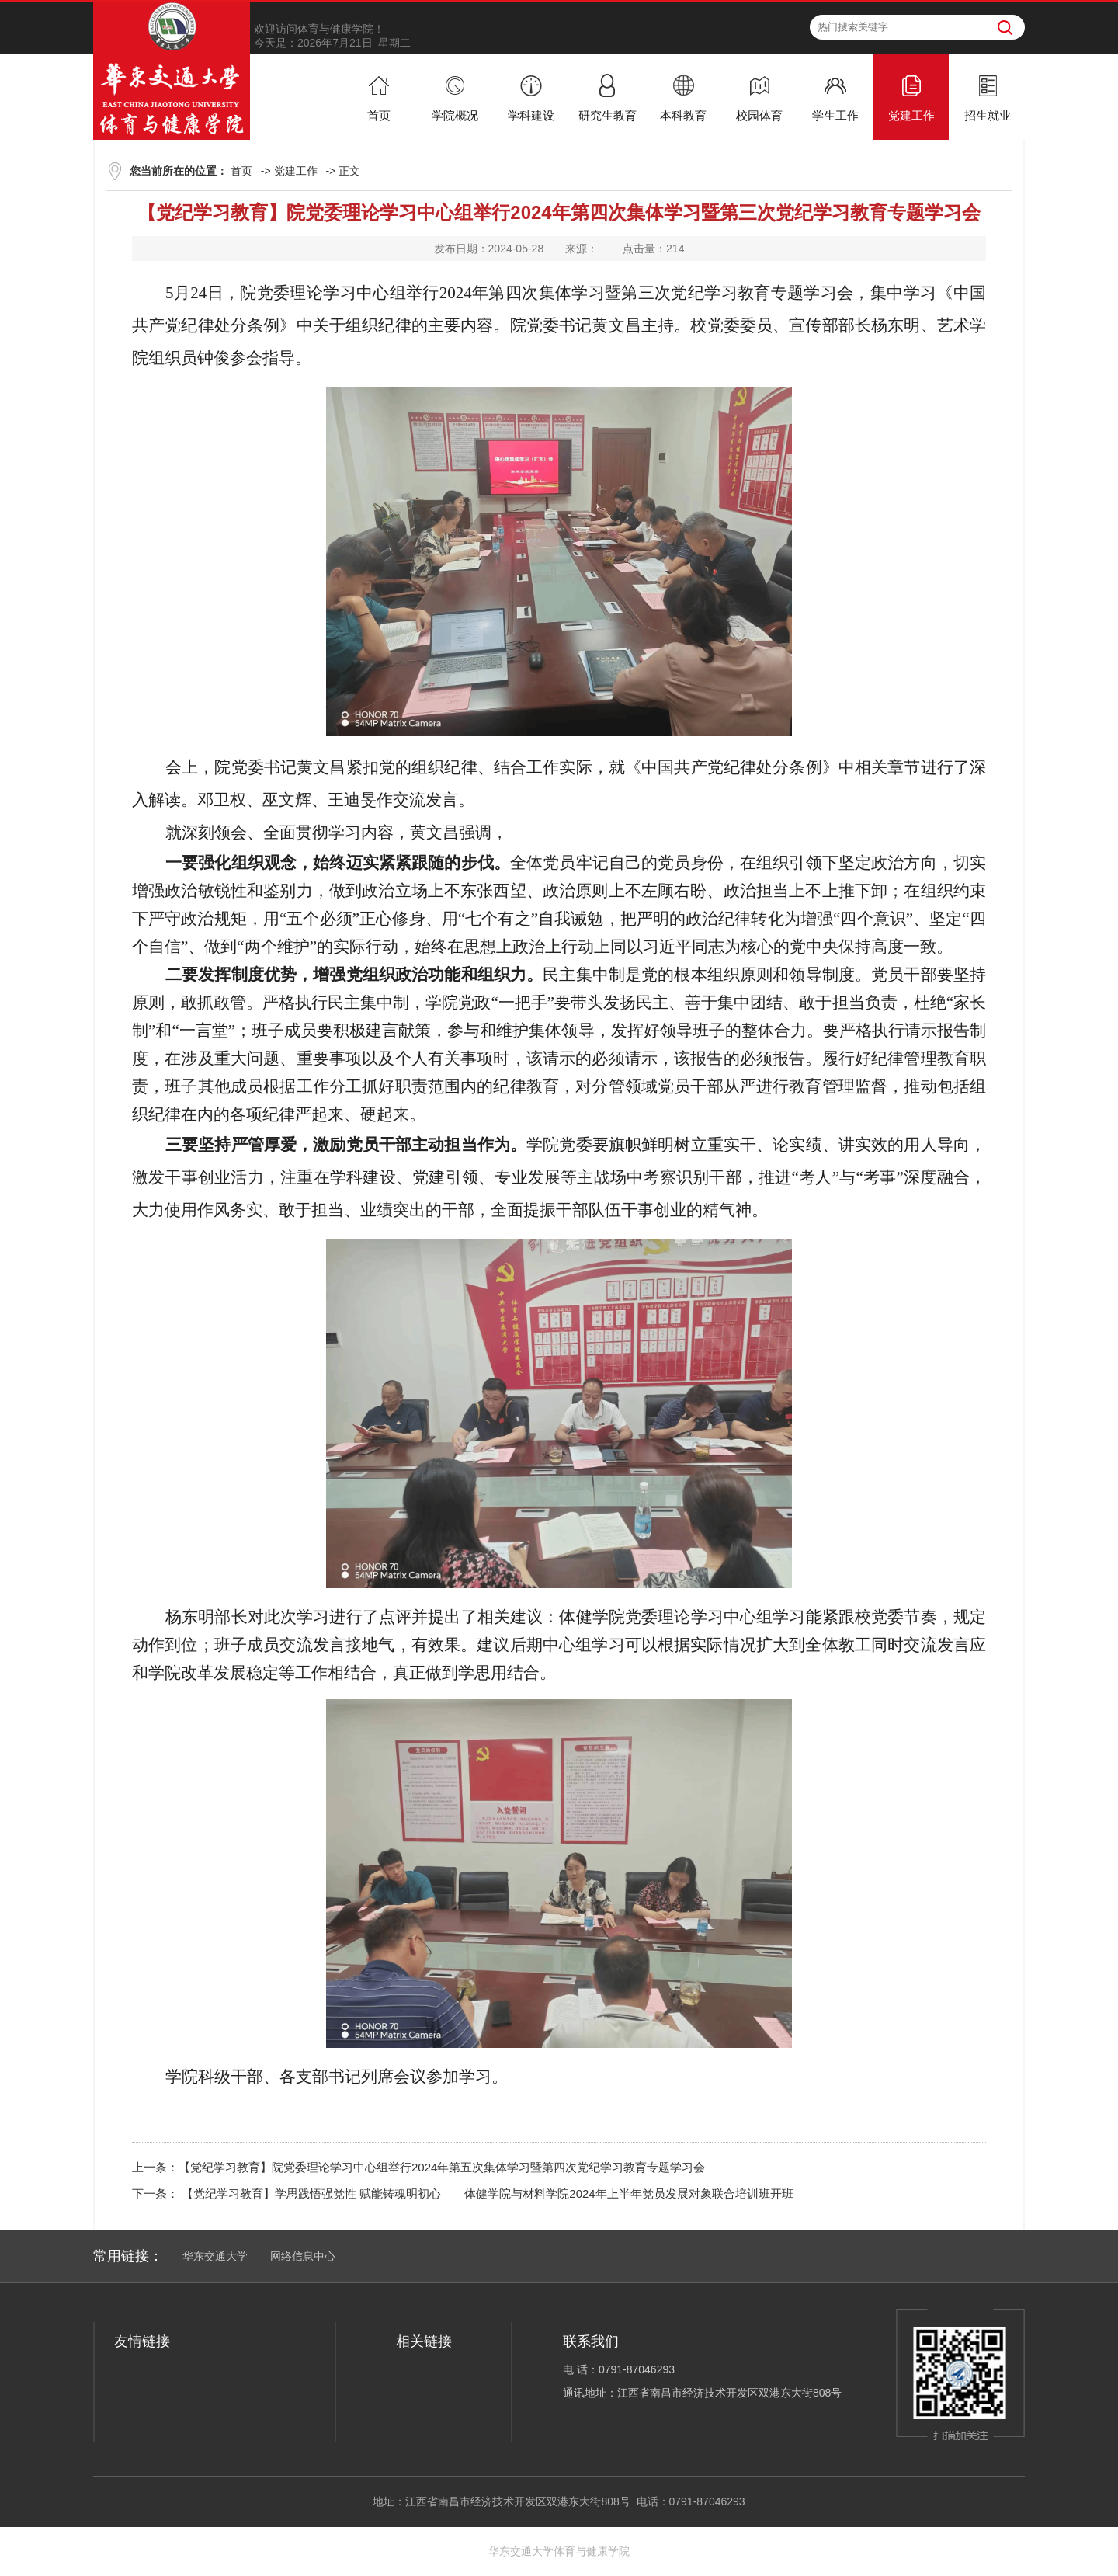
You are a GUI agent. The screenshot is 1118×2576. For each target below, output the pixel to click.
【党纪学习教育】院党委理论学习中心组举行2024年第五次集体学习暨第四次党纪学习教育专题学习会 (442, 2167)
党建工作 (296, 171)
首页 (241, 171)
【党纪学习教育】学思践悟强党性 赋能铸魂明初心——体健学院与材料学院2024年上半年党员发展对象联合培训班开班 (486, 2193)
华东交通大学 (215, 2256)
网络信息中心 (302, 2256)
